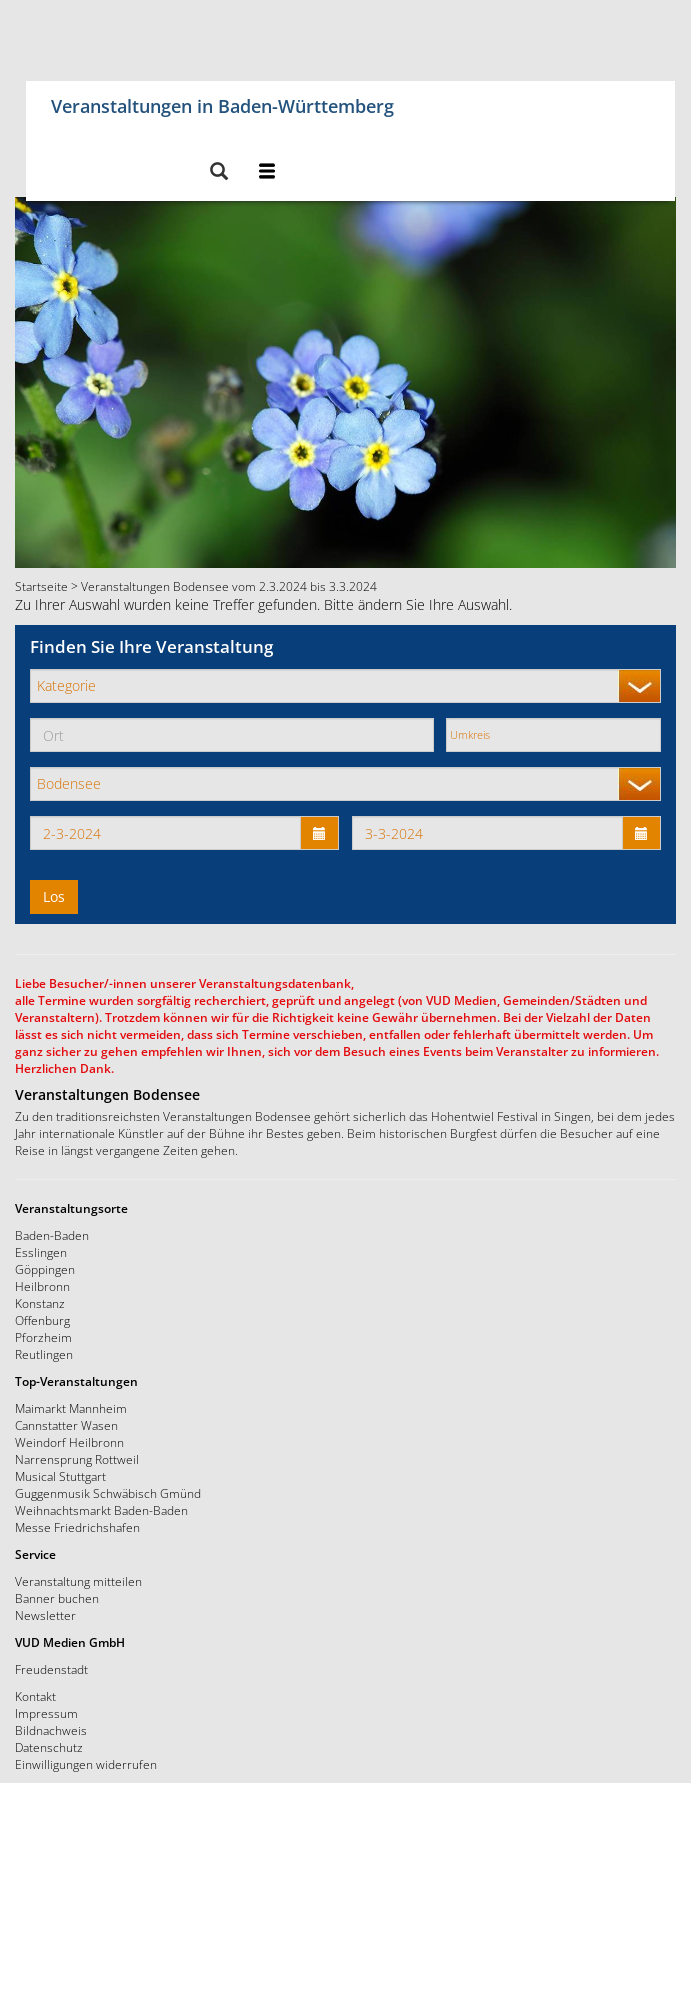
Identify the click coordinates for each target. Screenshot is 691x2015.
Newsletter (45, 1615)
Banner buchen (57, 1598)
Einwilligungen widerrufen (86, 1764)
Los (54, 896)
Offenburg (42, 1320)
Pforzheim (43, 1337)
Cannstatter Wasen (66, 1425)
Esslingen (41, 1252)
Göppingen (45, 1269)
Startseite (41, 586)
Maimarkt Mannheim (71, 1408)
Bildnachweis (51, 1730)
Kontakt (35, 1696)
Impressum (46, 1713)
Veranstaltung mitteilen (78, 1581)
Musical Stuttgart (60, 1476)
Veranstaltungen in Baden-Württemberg (222, 102)
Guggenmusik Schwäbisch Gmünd (108, 1493)
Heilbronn (42, 1286)
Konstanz (40, 1303)
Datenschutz (49, 1747)
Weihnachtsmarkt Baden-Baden (101, 1510)
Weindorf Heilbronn (69, 1442)
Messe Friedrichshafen (77, 1527)
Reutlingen (44, 1354)
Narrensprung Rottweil (77, 1459)
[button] (218, 172)
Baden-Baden (52, 1235)
